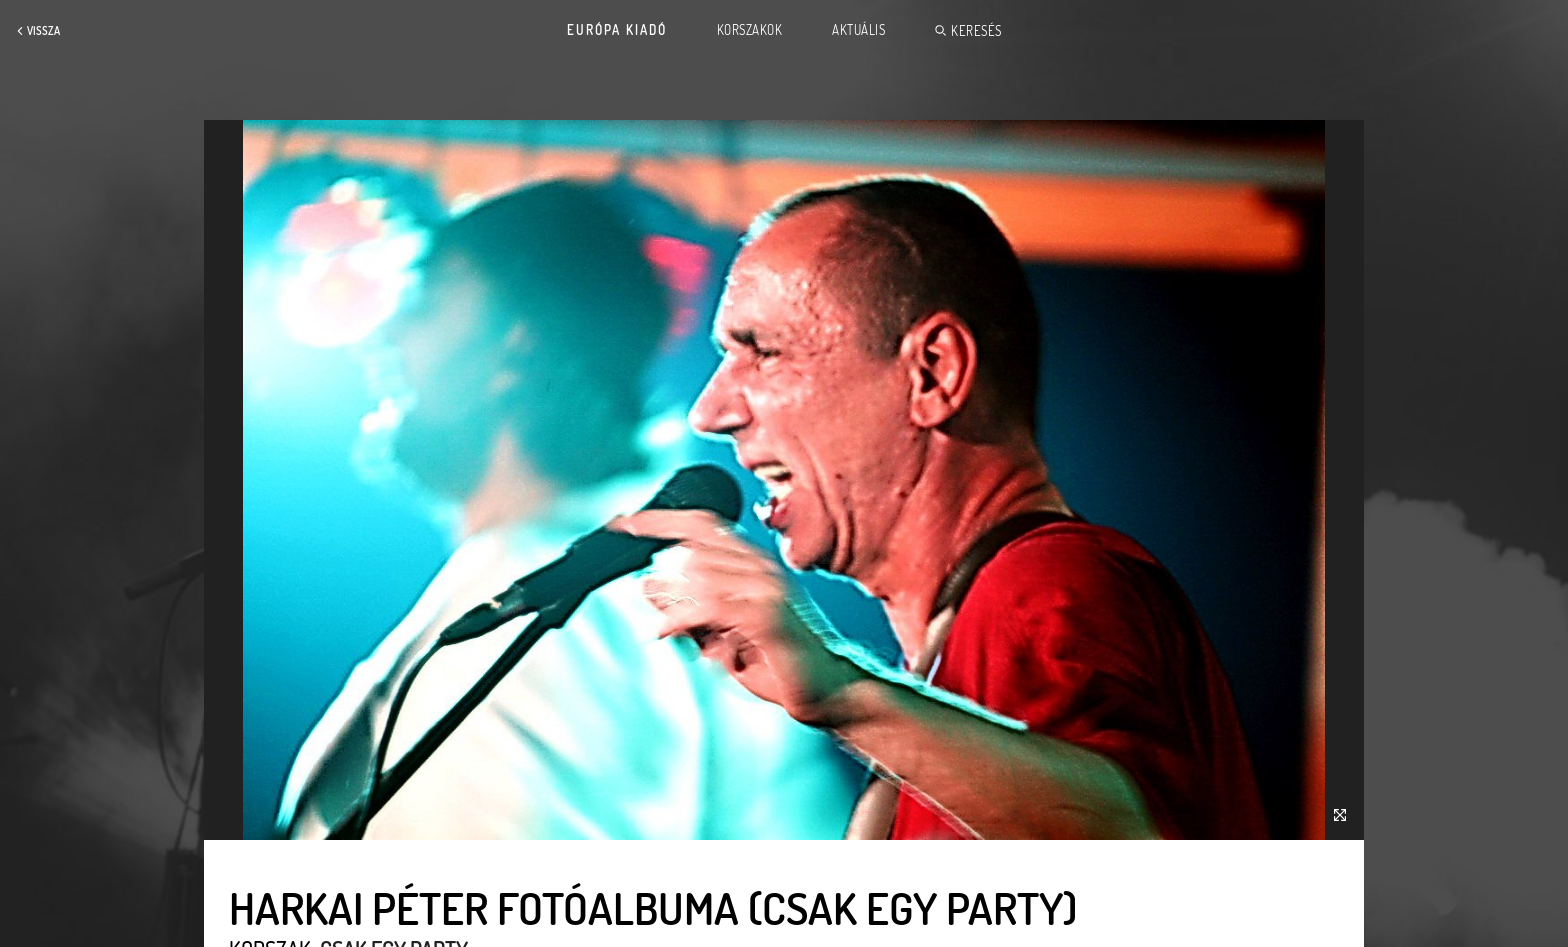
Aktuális (858, 30)
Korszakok (750, 30)
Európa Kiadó (617, 30)
